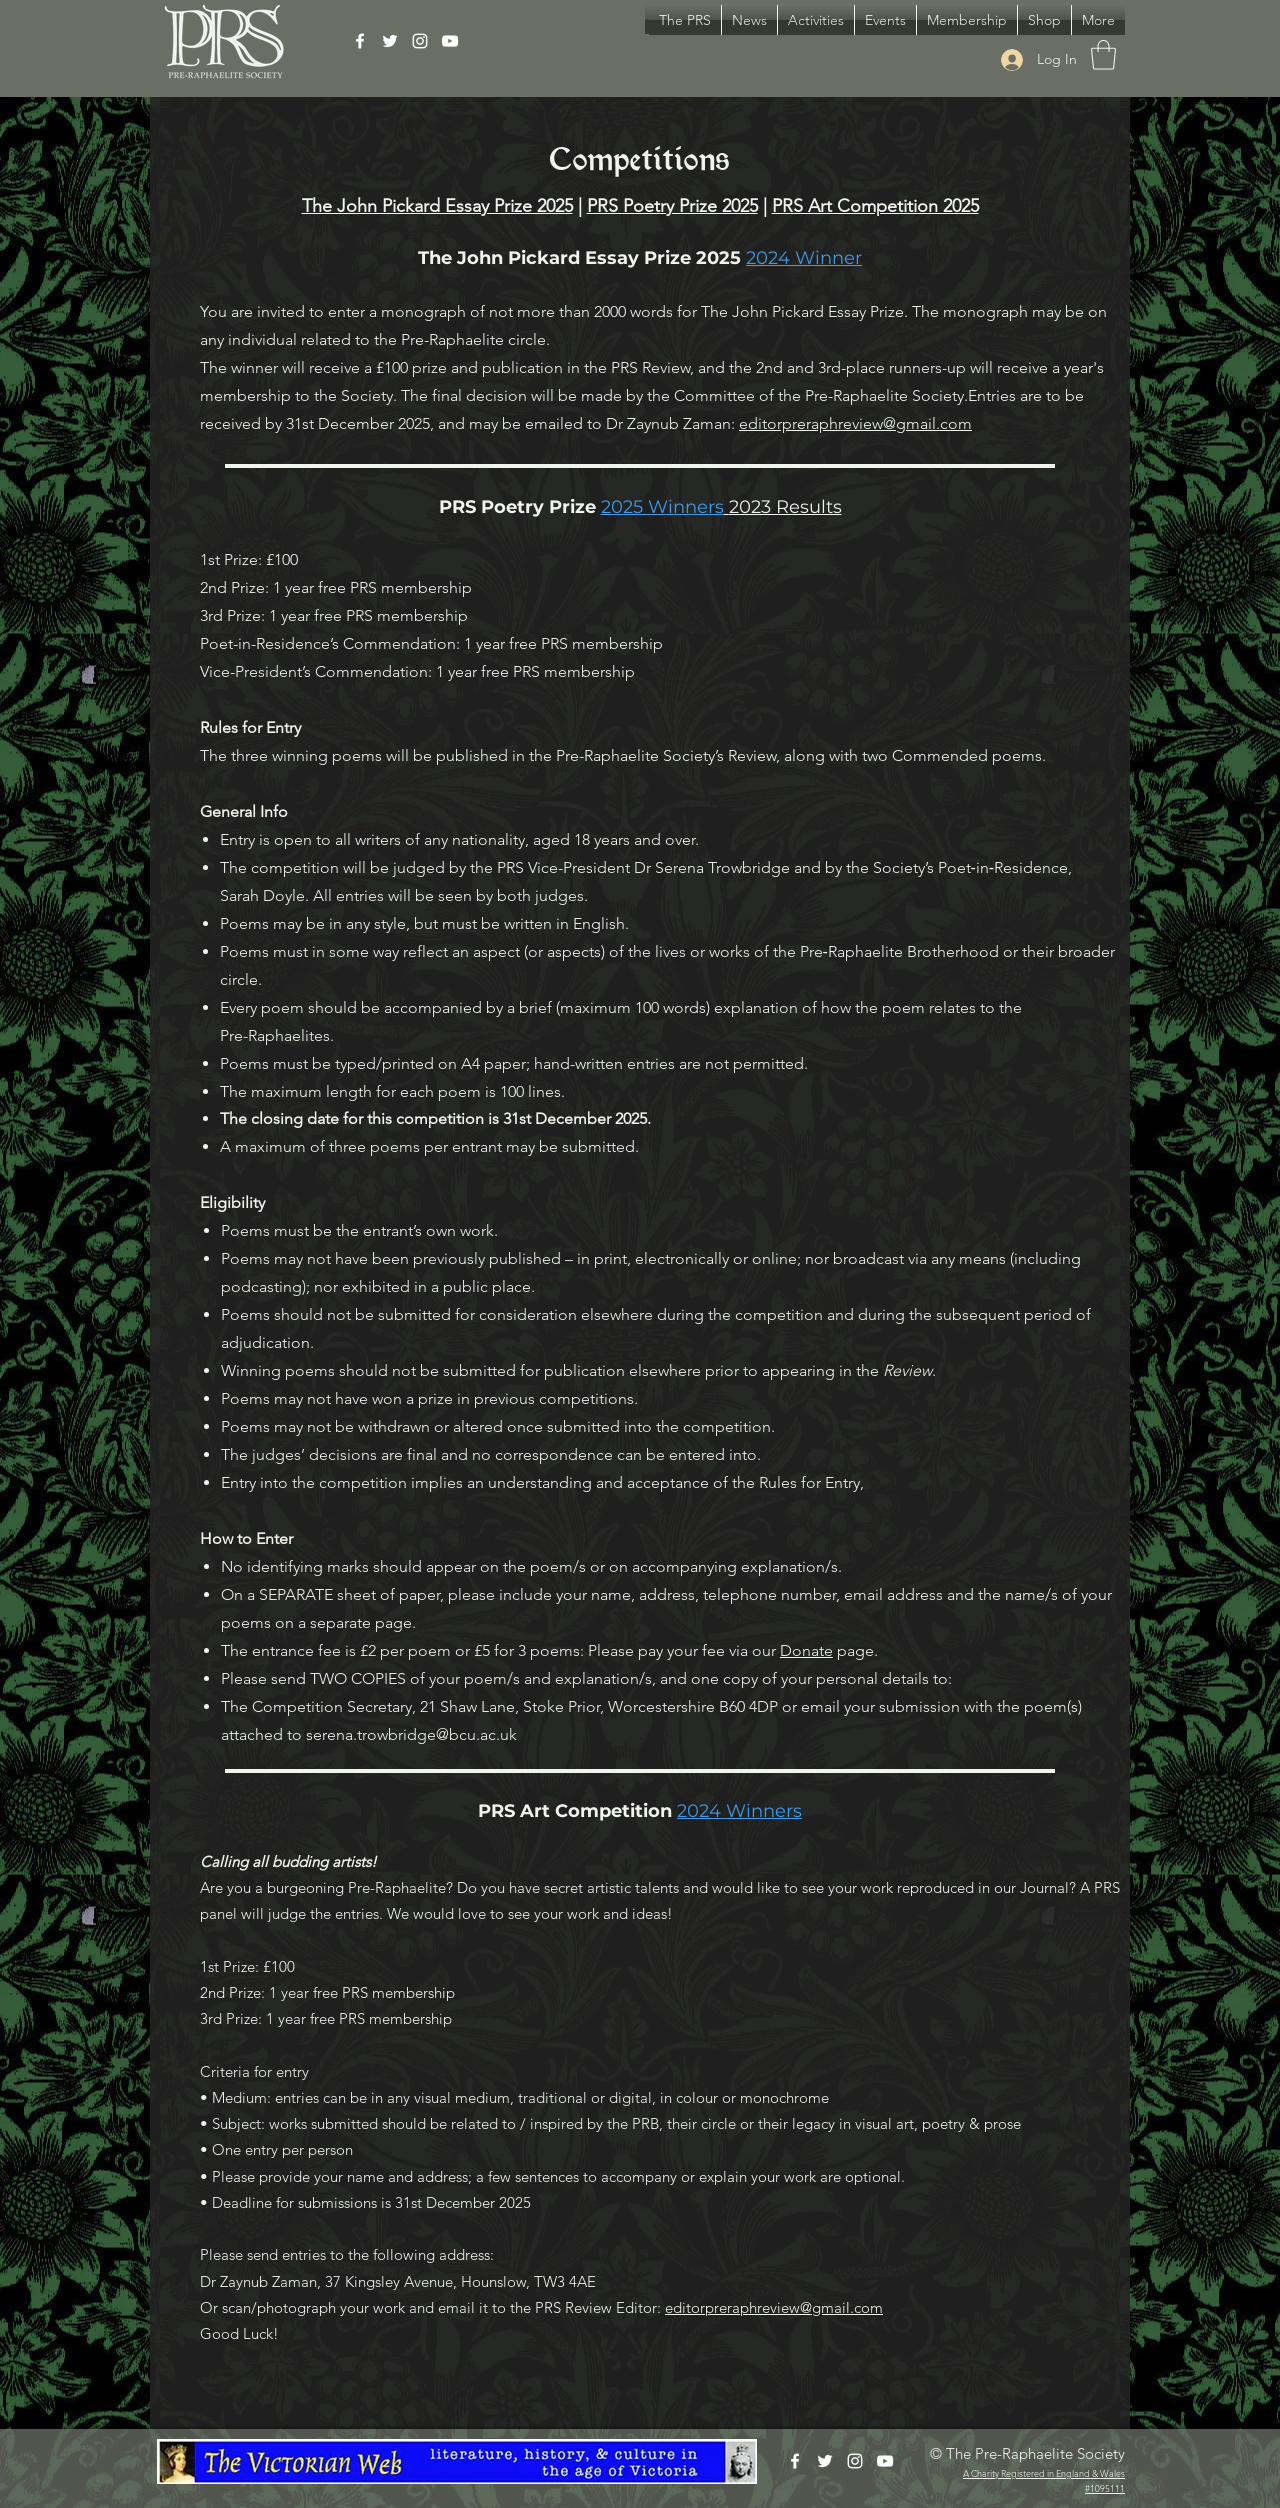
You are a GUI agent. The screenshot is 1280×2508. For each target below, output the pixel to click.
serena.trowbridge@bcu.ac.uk (411, 1734)
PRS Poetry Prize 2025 (672, 206)
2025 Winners (662, 507)
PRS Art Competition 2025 (875, 206)
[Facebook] (360, 41)
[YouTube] (450, 41)
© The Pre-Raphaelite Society (1027, 2453)
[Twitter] (390, 41)
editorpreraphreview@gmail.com (855, 423)
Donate (806, 1650)
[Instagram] (420, 41)
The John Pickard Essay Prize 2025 (437, 206)
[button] (816, 20)
